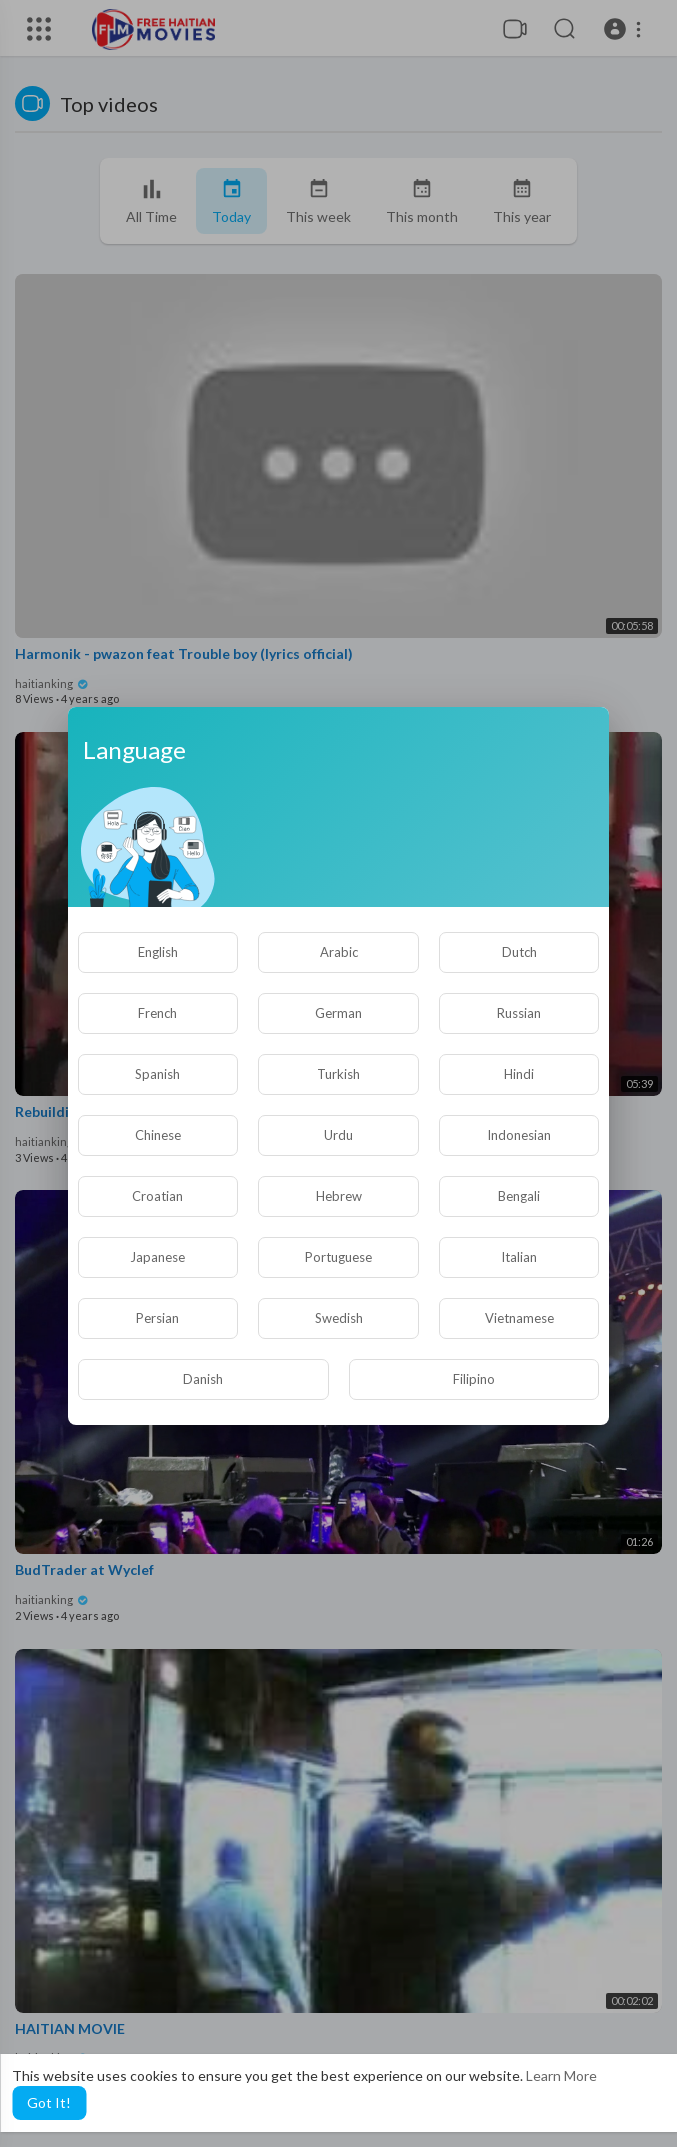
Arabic (339, 952)
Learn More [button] (561, 2075)
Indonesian (519, 1135)
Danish (203, 1379)
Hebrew (339, 1196)
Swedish (339, 1318)
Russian (519, 1013)
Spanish (157, 1074)
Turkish (338, 1074)
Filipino (474, 1379)
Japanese (157, 1257)
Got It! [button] (49, 2102)
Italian (519, 1257)
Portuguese (338, 1257)
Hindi (519, 1074)
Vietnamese (519, 1318)
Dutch (519, 952)
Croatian (157, 1196)
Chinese (158, 1135)
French (157, 1013)
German (338, 1013)
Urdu (338, 1135)
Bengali (519, 1196)
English (158, 952)
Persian (157, 1318)
